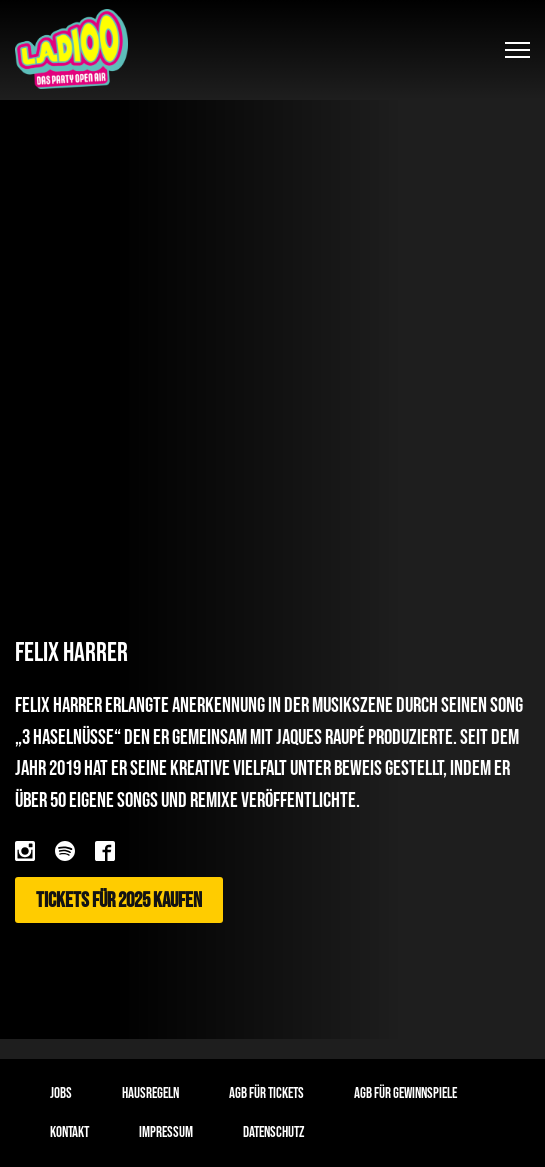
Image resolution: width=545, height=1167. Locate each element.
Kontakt (69, 1132)
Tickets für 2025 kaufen (119, 899)
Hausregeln (150, 1093)
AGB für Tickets (266, 1093)
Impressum (166, 1132)
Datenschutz (273, 1132)
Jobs (61, 1093)
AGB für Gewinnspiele (405, 1093)
